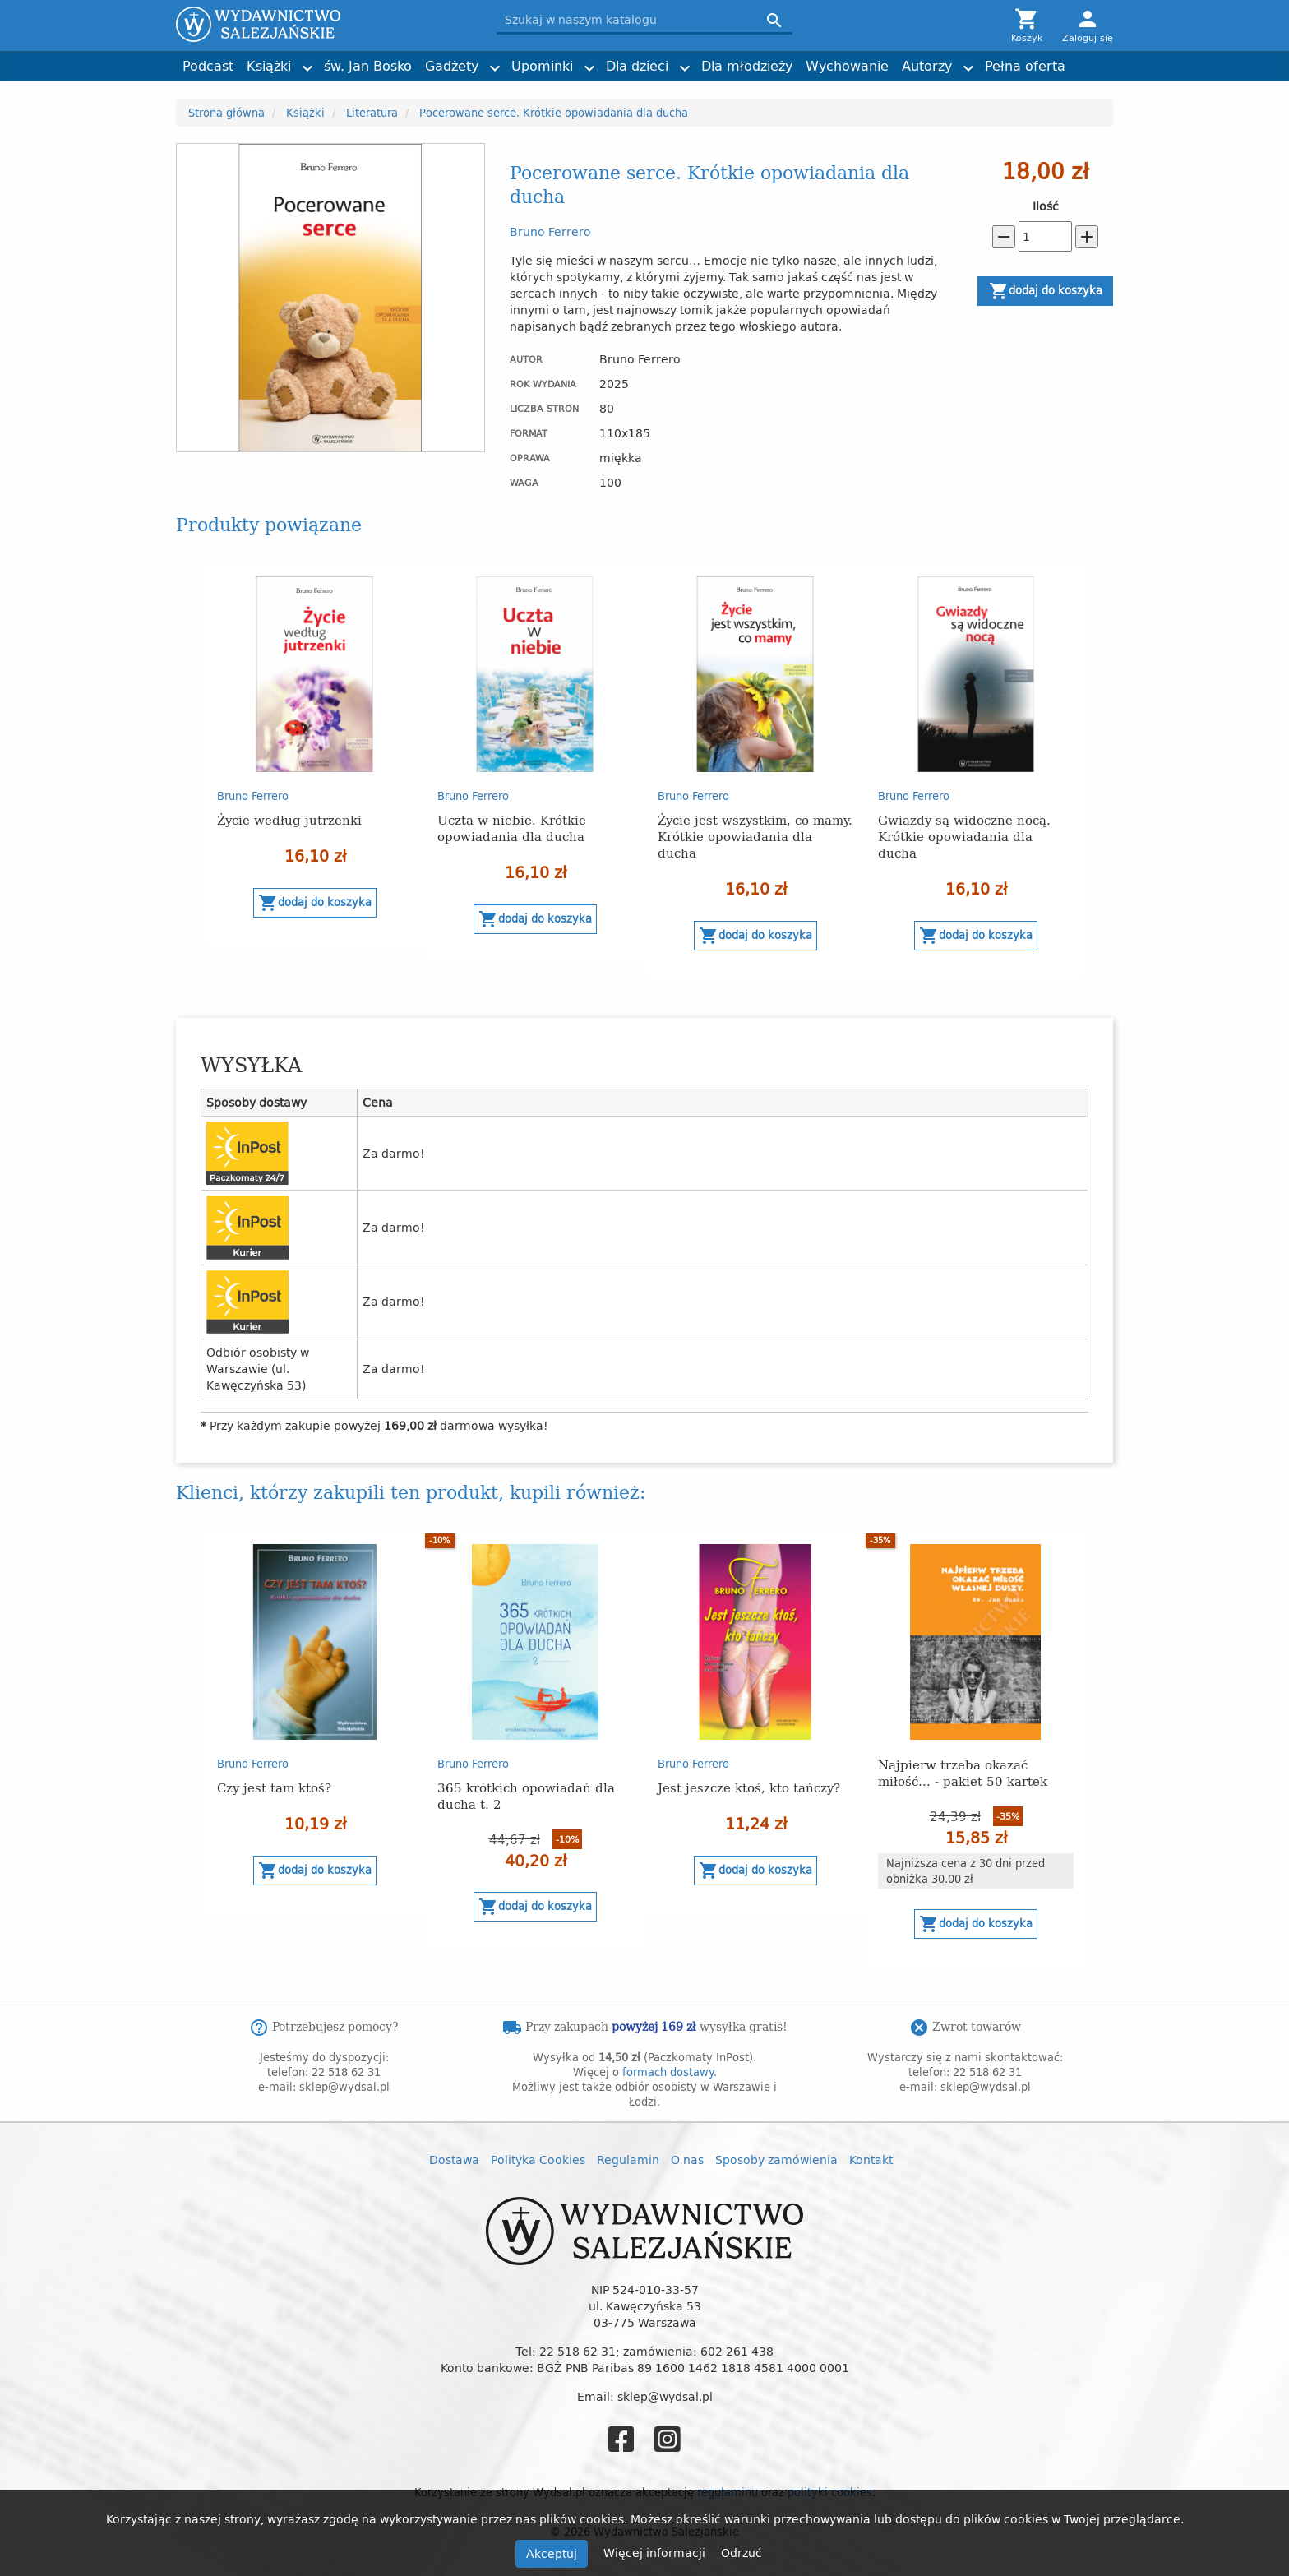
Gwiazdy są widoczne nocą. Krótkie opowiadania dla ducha (964, 836)
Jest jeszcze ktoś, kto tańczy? (749, 1787)
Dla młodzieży (746, 66)
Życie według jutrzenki (289, 819)
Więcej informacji (656, 2552)
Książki (269, 66)
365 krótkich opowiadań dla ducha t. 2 (526, 1795)
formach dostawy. (669, 2072)
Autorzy (927, 66)
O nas (687, 2159)
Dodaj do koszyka (1045, 291)
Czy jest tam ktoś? (274, 1787)
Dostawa (454, 2159)
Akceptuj (551, 2553)
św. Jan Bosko (368, 66)
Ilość (1046, 206)
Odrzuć (741, 2552)
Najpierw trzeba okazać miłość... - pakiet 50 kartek (962, 1772)
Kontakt (871, 2159)
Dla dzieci (637, 66)
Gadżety (451, 66)
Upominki (542, 66)
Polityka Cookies (538, 2159)
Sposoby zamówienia (776, 2159)
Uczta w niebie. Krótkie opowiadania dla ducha (511, 827)
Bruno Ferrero (550, 231)
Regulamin (628, 2159)
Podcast (207, 66)
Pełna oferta (1025, 66)
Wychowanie (847, 66)
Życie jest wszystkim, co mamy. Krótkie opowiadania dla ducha (755, 836)
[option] (315, 755)
